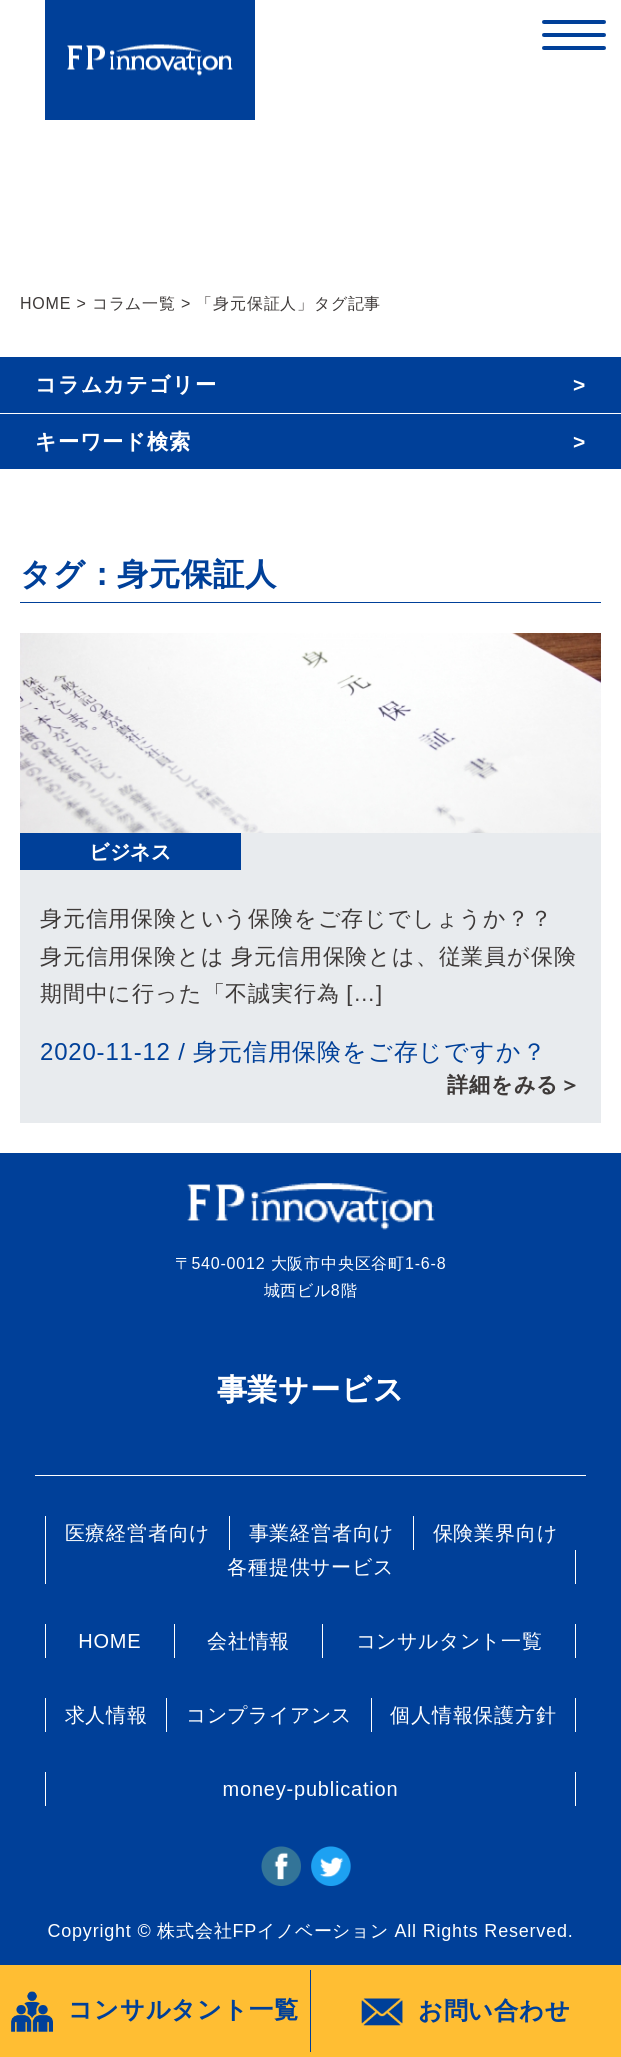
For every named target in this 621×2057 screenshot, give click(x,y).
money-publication (311, 1789)
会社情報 (248, 1641)
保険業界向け (495, 1533)
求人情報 (106, 1715)
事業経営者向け (322, 1533)
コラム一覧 (134, 303)
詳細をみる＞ (514, 1084)
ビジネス (130, 852)
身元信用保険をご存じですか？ (369, 1051)
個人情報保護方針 (473, 1715)
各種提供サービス (310, 1567)
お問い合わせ (466, 2012)
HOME (45, 303)
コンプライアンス (269, 1715)
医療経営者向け (138, 1533)
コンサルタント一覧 (449, 1641)
